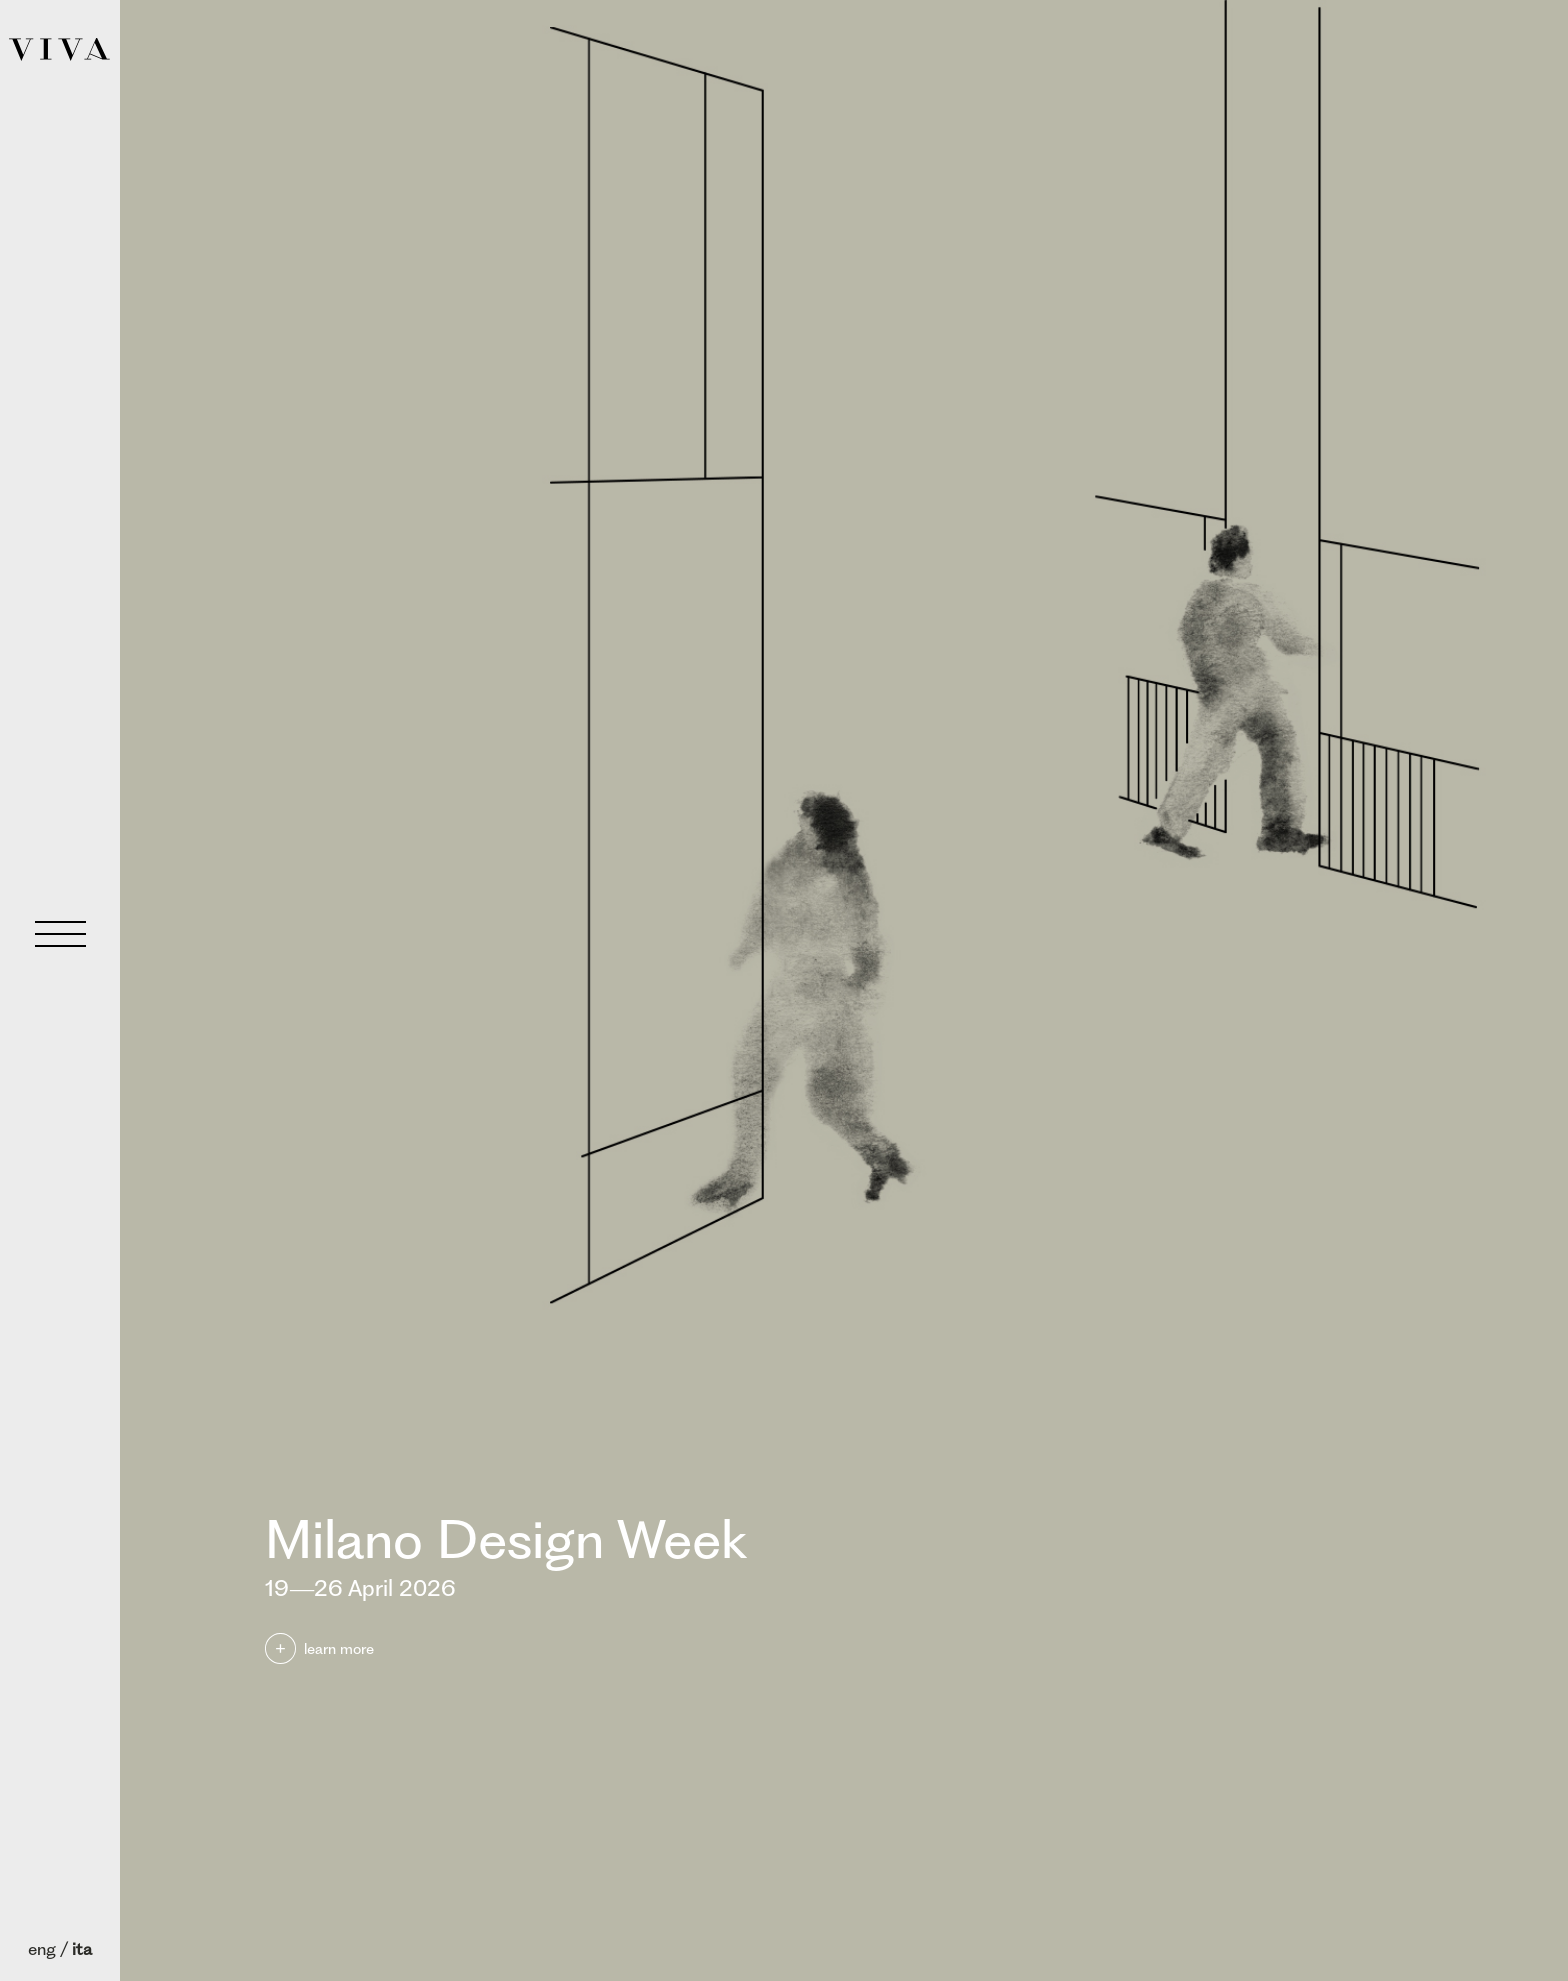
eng (42, 1949)
